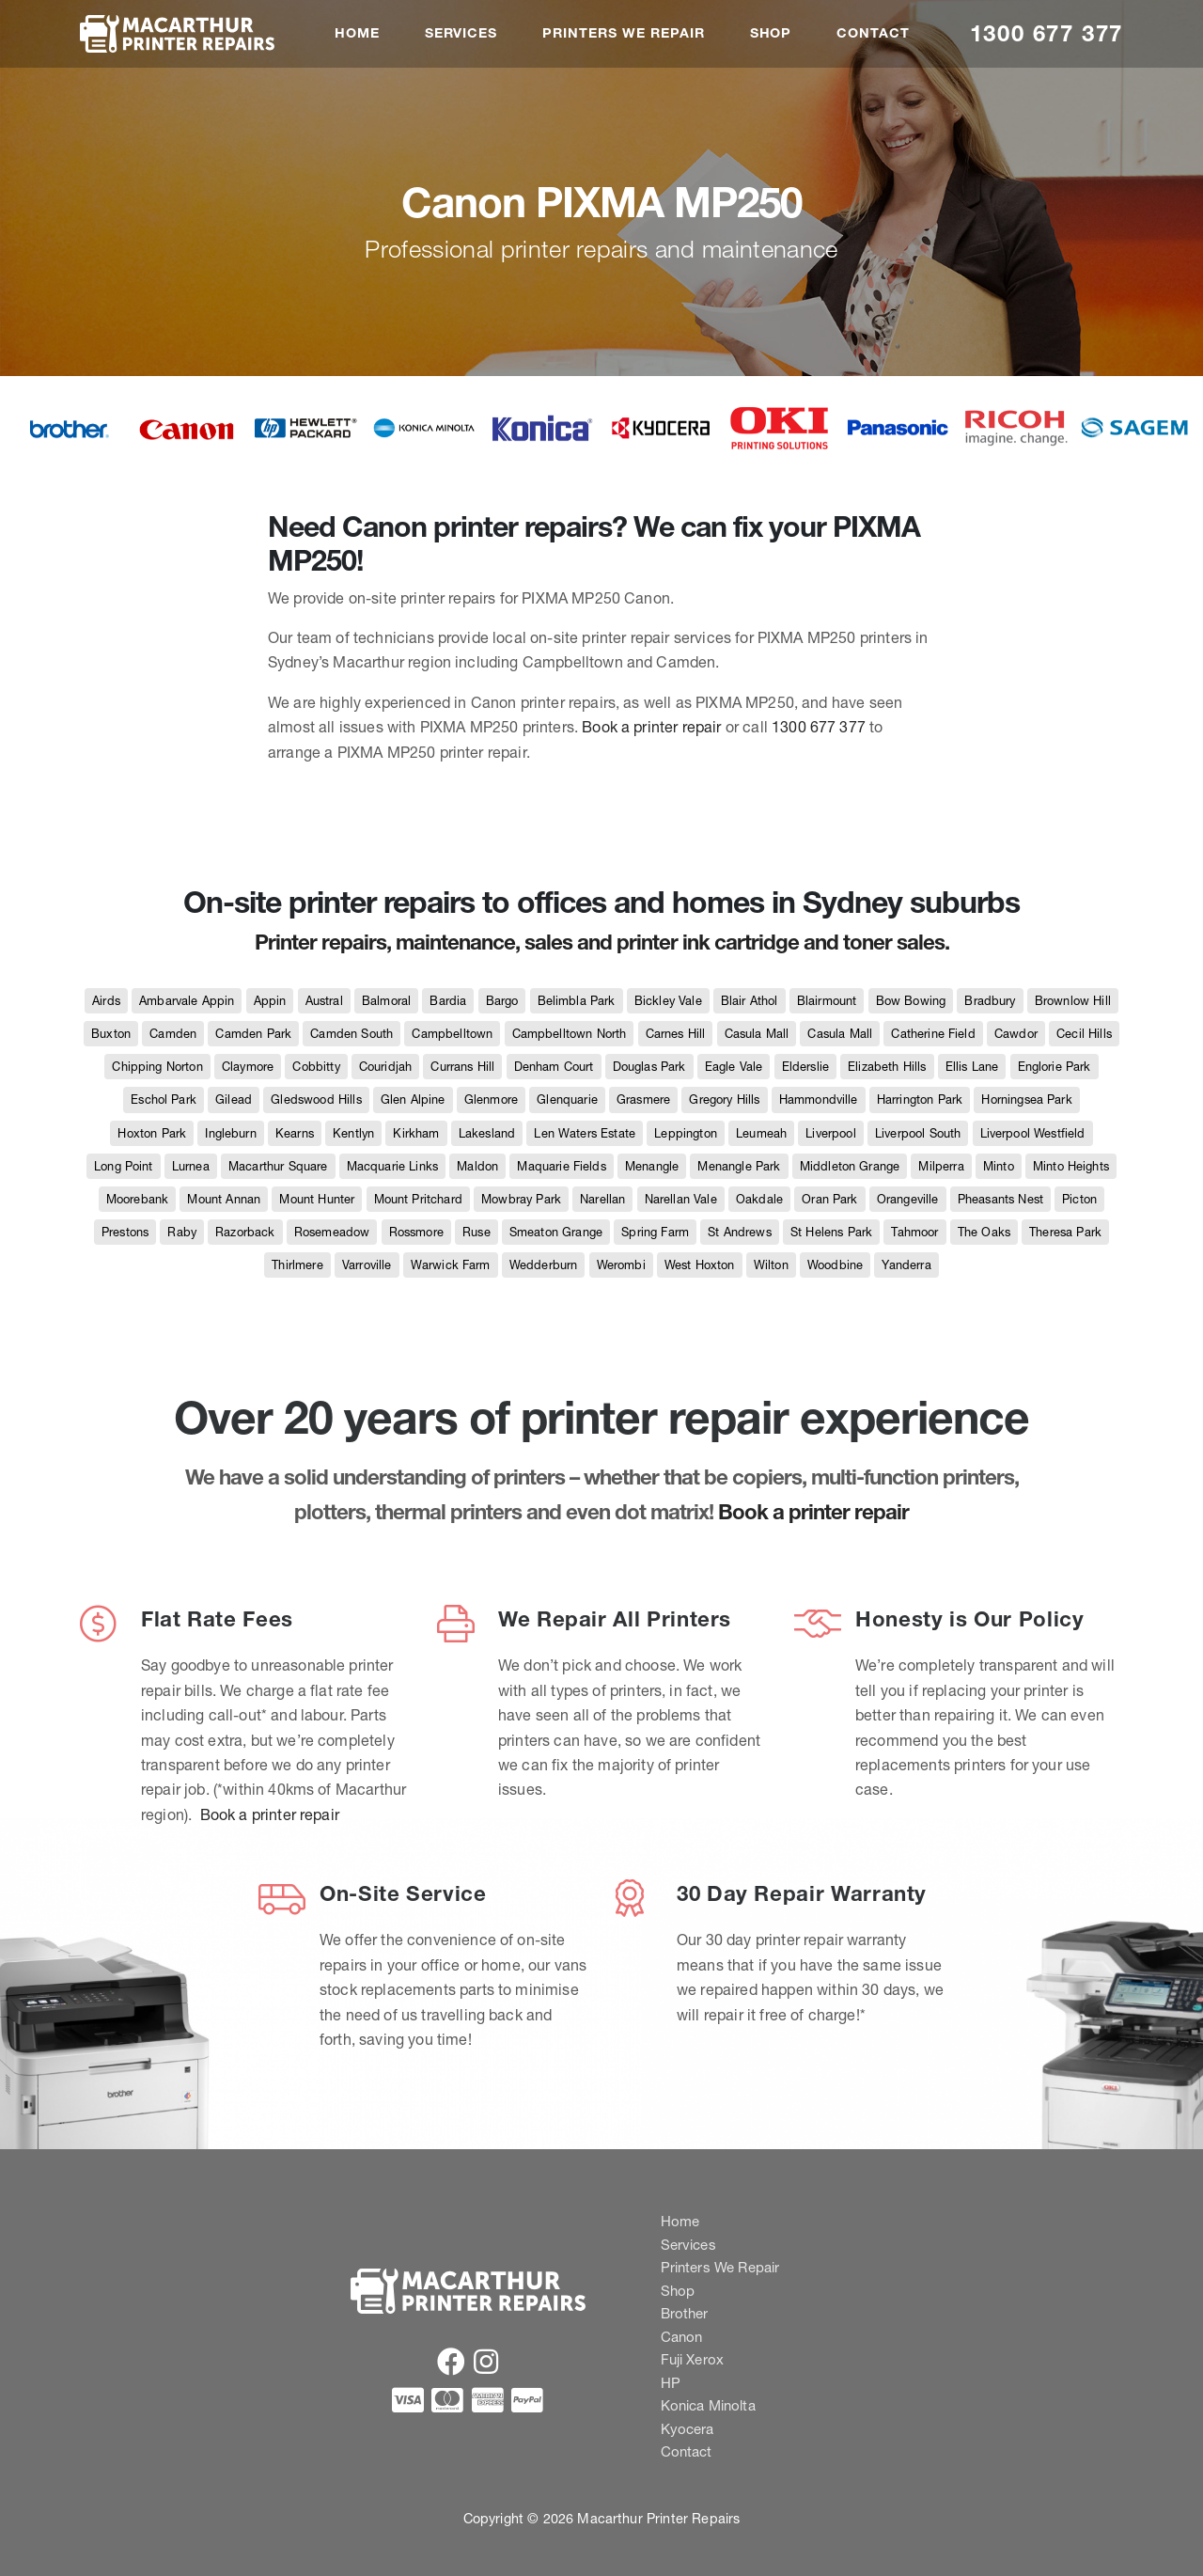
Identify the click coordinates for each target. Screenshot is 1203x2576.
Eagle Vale (734, 1067)
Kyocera (687, 2429)
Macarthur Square (278, 1166)
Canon (682, 2337)
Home (357, 32)
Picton (1079, 1199)
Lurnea (191, 1166)
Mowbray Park (521, 1199)
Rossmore (416, 1232)
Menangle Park (738, 1166)
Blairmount (827, 1001)
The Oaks (984, 1232)
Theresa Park (1065, 1232)
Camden (172, 1034)
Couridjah (385, 1067)
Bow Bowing (911, 1001)
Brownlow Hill (1073, 1001)
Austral (324, 1001)
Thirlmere (297, 1265)
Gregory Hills (724, 1099)
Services (461, 32)
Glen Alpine (413, 1099)
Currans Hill (462, 1067)
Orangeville (908, 1199)
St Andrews (740, 1232)
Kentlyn (353, 1133)
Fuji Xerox (693, 2359)
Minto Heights (1071, 1166)
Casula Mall (757, 1034)
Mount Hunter (316, 1199)
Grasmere (643, 1099)
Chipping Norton (157, 1067)
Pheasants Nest (1000, 1199)
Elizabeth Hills (887, 1067)
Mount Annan (223, 1199)
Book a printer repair (651, 726)
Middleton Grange (850, 1166)
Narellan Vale (681, 1199)
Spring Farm (655, 1232)
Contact (873, 32)
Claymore (247, 1067)
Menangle (652, 1166)
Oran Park (829, 1199)
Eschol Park (163, 1099)
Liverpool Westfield (1033, 1133)
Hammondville (818, 1099)
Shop (771, 32)
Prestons (125, 1232)
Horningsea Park (1026, 1099)
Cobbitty (315, 1067)
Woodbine (835, 1265)
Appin (270, 1001)
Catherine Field (933, 1034)
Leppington (685, 1133)
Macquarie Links (392, 1166)
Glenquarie (567, 1099)
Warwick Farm (451, 1265)
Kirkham (416, 1133)
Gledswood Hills (316, 1099)
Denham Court (554, 1067)
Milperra (940, 1166)
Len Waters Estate (584, 1133)
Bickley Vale (668, 1001)
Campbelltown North (569, 1034)
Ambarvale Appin (186, 1001)
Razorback (244, 1232)
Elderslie (805, 1067)
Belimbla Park (577, 1001)
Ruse (476, 1232)
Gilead (233, 1099)
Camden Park (253, 1034)
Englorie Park (1054, 1067)
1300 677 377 (1046, 33)
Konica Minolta (708, 2405)
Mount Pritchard (418, 1199)
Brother (685, 2313)
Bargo (502, 1001)
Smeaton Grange (555, 1232)
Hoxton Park (151, 1133)
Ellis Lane (972, 1067)
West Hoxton (699, 1265)
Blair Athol (749, 1001)
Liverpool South (918, 1133)
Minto (998, 1166)
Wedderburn (543, 1265)
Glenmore (491, 1099)
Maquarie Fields (561, 1166)
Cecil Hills (1084, 1034)
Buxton (111, 1034)
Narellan (602, 1199)
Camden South (351, 1034)
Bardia (448, 1001)
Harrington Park (919, 1099)
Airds (106, 1001)
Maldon (477, 1166)
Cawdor (1016, 1034)
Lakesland (487, 1133)
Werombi (621, 1265)
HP (670, 2383)
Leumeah (761, 1133)
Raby (181, 1232)
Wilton (771, 1265)
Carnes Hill (676, 1034)
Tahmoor (914, 1232)
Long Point (123, 1166)
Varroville (367, 1265)
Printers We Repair (623, 32)
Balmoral (386, 1001)
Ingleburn (230, 1133)
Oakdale (759, 1199)
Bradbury (989, 1001)
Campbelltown (452, 1034)
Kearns (294, 1133)
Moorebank (137, 1199)
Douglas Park (649, 1067)
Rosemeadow (332, 1232)
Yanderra (906, 1265)
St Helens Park (831, 1232)
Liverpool (830, 1133)
